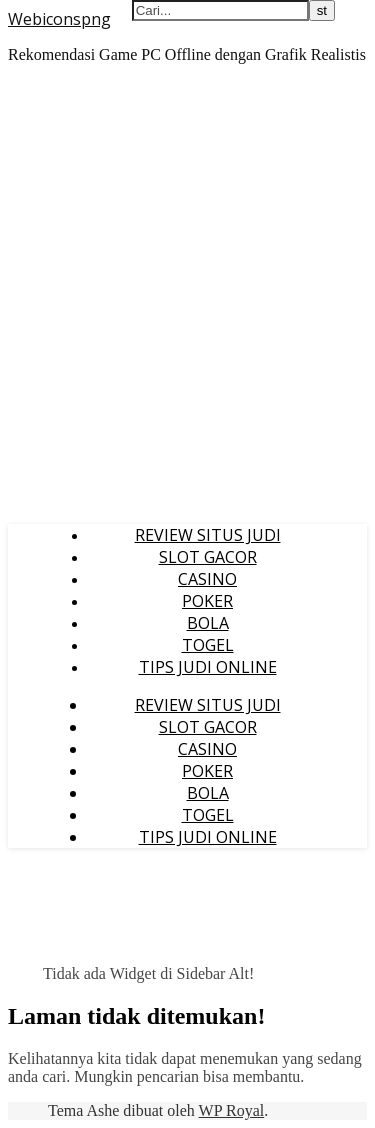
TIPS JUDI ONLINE (208, 667)
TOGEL (208, 645)
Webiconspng (59, 19)
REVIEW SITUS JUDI (208, 535)
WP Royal (232, 1110)
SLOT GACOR (208, 557)
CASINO (207, 579)
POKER (207, 601)
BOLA (208, 623)
